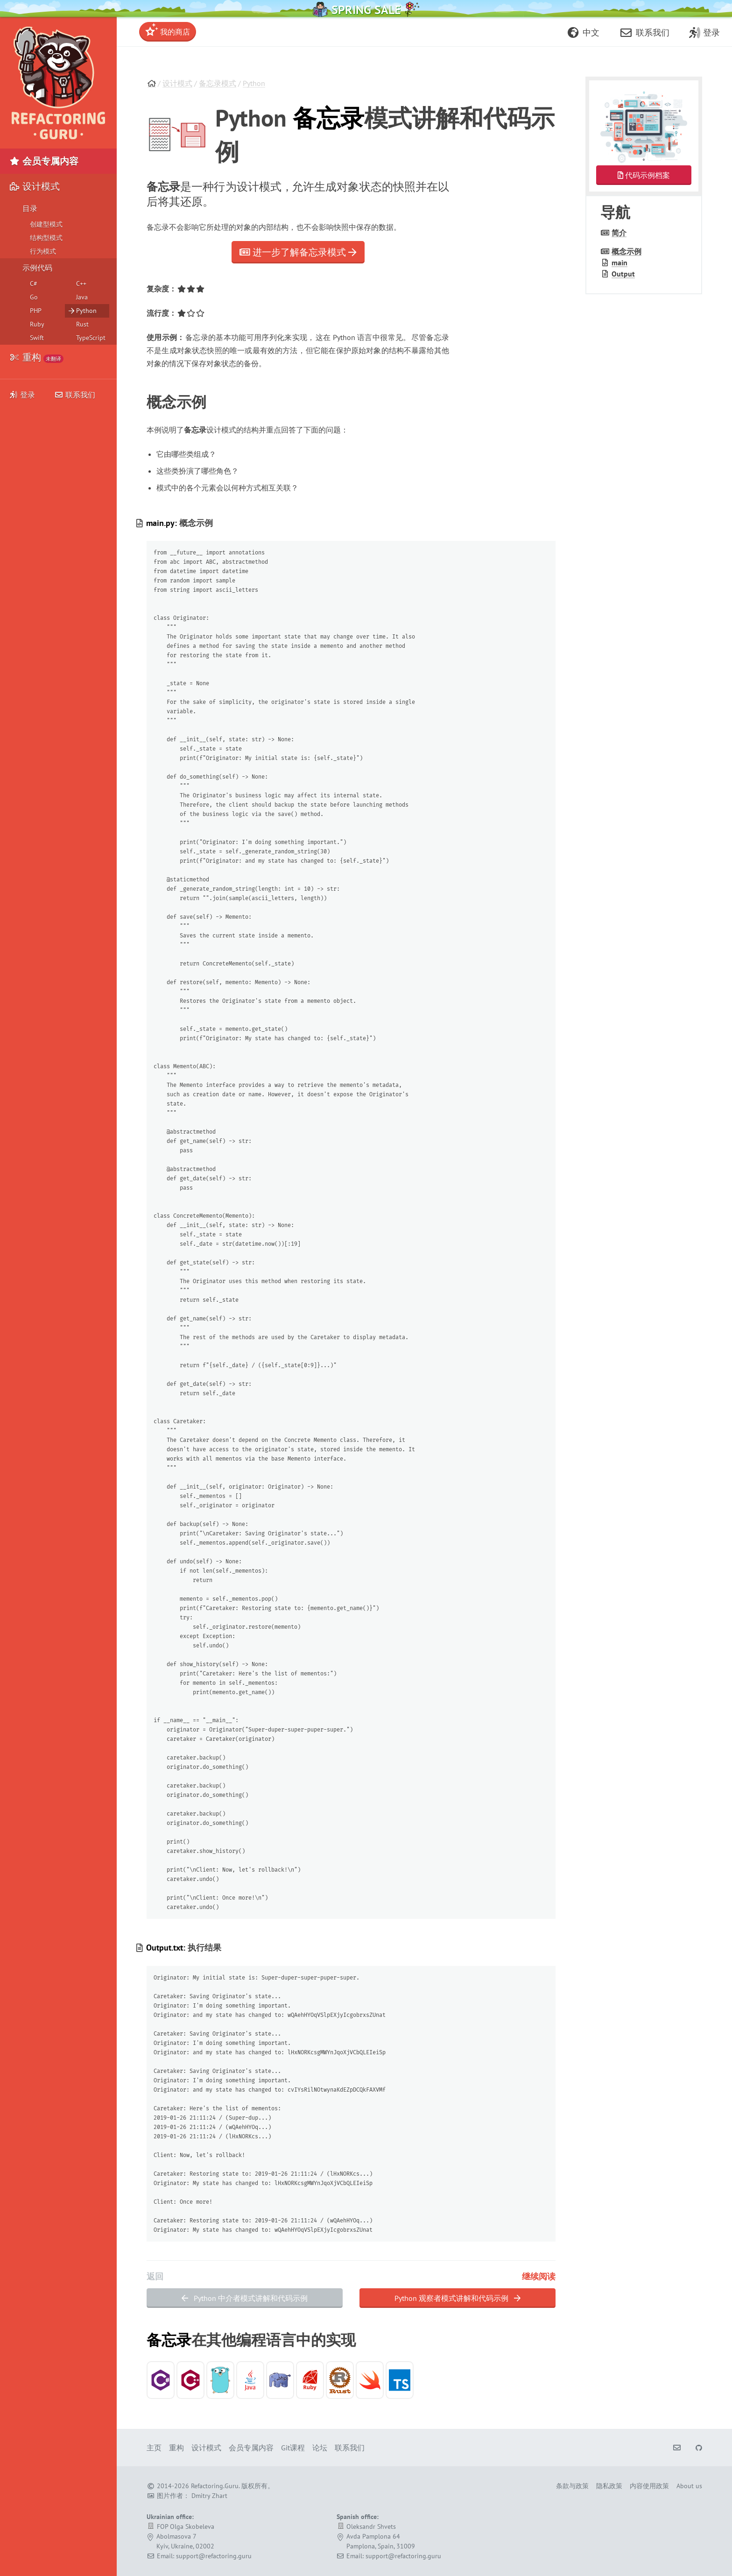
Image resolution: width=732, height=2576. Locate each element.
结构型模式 (46, 238)
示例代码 (37, 267)
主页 (154, 2447)
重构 (36, 357)
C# (33, 283)
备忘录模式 (217, 83)
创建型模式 (46, 224)
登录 (22, 394)
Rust (82, 324)
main (619, 262)
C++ (81, 283)
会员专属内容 (43, 161)
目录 (29, 208)
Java (82, 297)
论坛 (319, 2447)
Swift (37, 338)
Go (34, 297)
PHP (36, 310)
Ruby (37, 324)
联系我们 (74, 394)
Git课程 (293, 2447)
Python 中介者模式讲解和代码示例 (245, 2298)
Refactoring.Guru (215, 2486)
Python (254, 83)
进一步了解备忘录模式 (298, 252)
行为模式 (43, 251)
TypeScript (91, 338)
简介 (619, 232)
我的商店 (167, 29)
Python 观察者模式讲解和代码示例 (457, 2298)
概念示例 (626, 251)
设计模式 (177, 83)
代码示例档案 (644, 175)
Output (623, 273)
